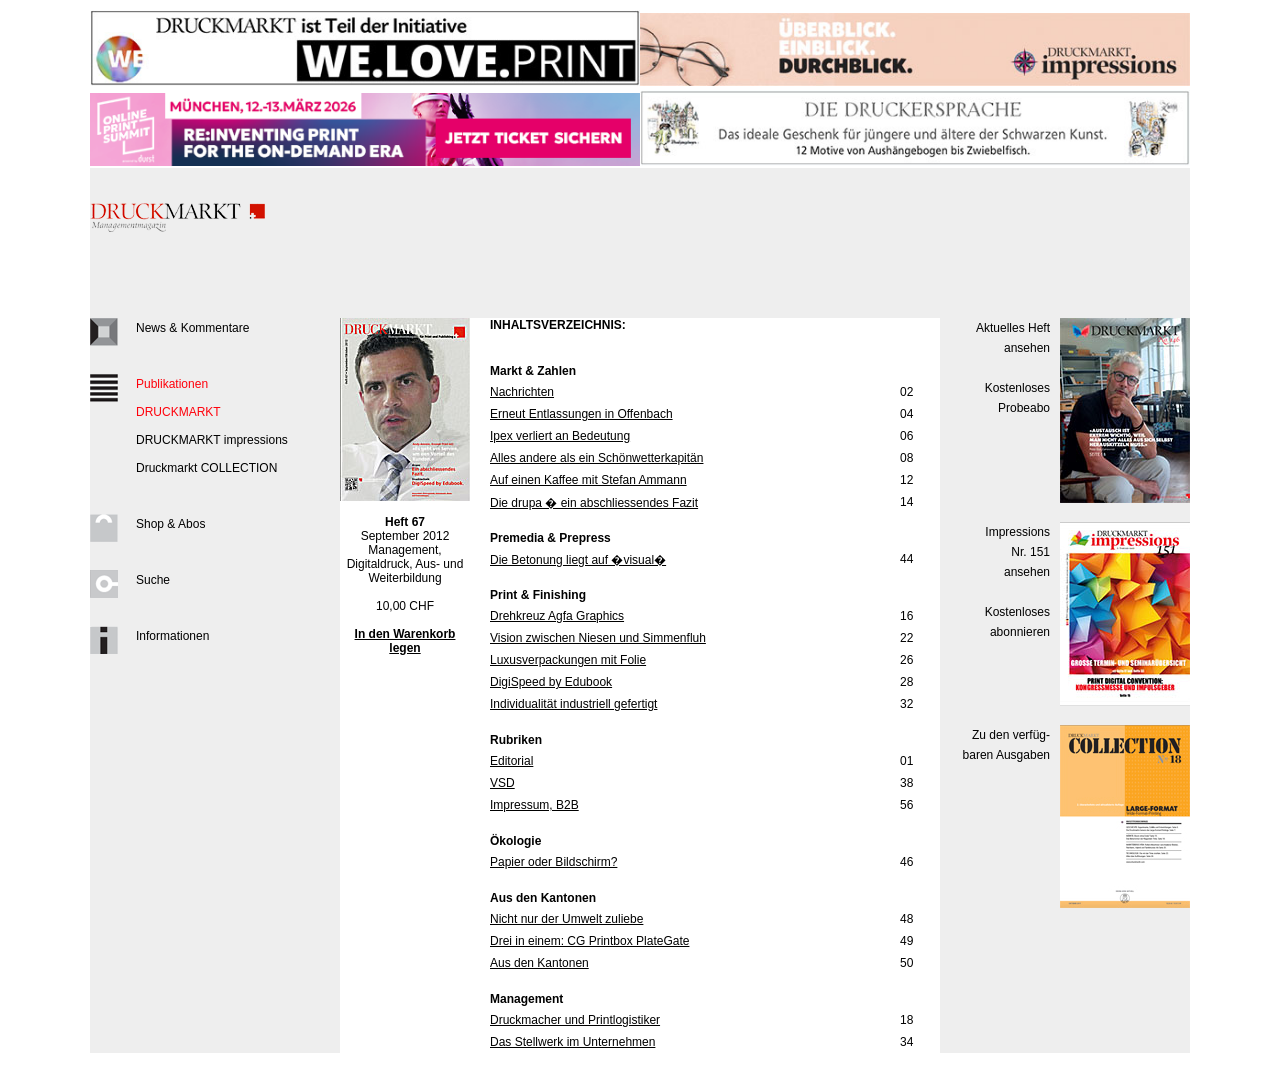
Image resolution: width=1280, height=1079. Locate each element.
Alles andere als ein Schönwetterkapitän (596, 458)
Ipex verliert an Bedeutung (560, 436)
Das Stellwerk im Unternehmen (572, 1042)
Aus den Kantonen (539, 963)
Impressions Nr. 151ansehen (1017, 552)
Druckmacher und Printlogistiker (575, 1020)
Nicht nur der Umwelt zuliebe (566, 919)
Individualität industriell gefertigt (573, 704)
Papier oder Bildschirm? (553, 862)
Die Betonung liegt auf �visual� (578, 560)
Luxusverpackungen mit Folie (568, 660)
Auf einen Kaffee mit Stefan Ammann (588, 480)
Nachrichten (522, 392)
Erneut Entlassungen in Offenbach (581, 414)
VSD (502, 783)
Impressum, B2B (534, 805)
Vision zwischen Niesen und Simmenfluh (598, 638)
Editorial (511, 761)
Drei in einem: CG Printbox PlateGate (589, 941)
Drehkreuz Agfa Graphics (557, 616)
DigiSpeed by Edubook (551, 682)
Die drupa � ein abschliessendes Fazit (594, 503)
